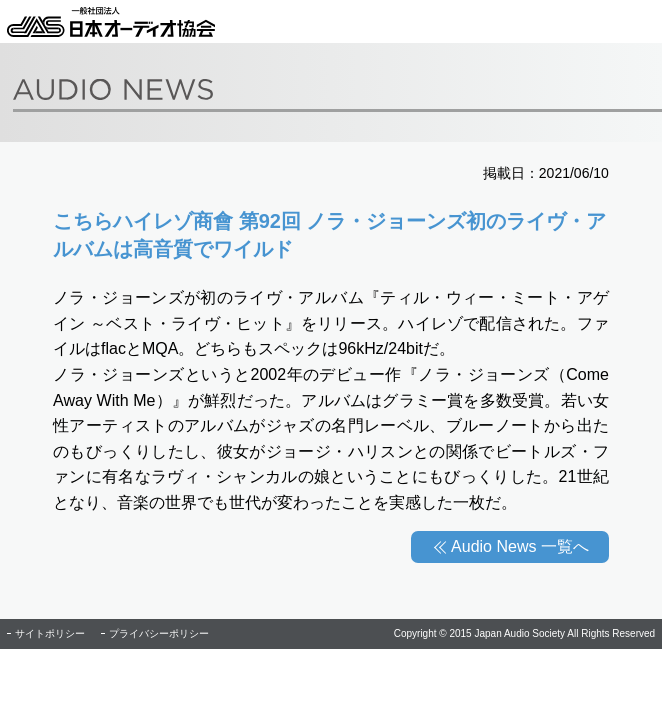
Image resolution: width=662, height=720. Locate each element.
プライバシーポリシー (159, 633)
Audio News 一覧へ (520, 546)
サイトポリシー (50, 633)
